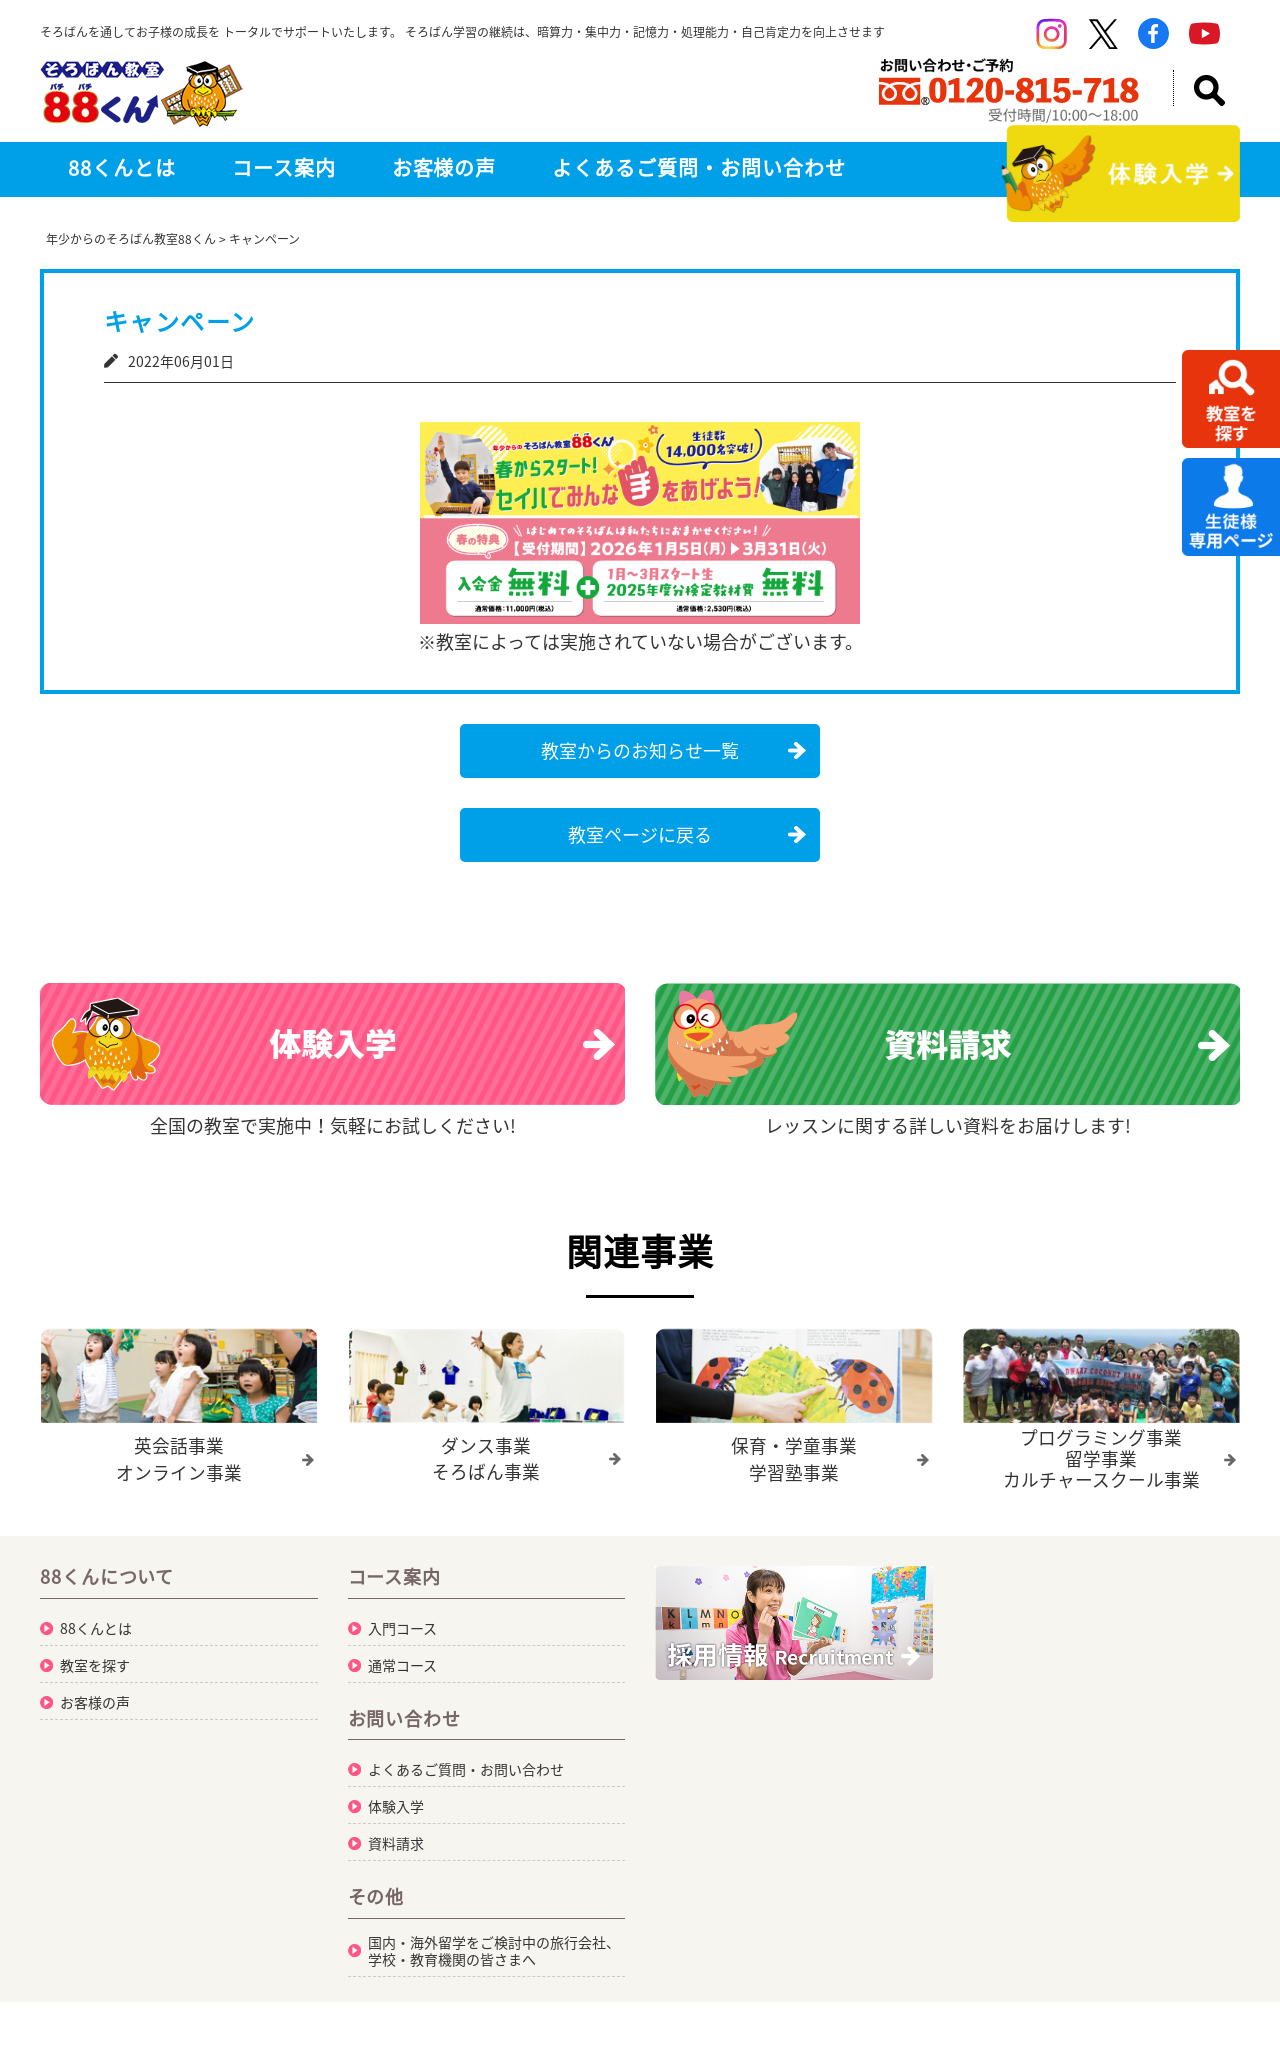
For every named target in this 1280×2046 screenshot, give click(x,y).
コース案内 (284, 167)
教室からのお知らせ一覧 (640, 750)
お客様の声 (444, 167)
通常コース (402, 1664)
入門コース (402, 1627)
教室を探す (95, 1664)
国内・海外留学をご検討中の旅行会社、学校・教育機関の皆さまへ (494, 1949)
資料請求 (396, 1842)
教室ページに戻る (640, 834)
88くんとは (122, 167)
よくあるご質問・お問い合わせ (698, 167)
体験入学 (396, 1805)
